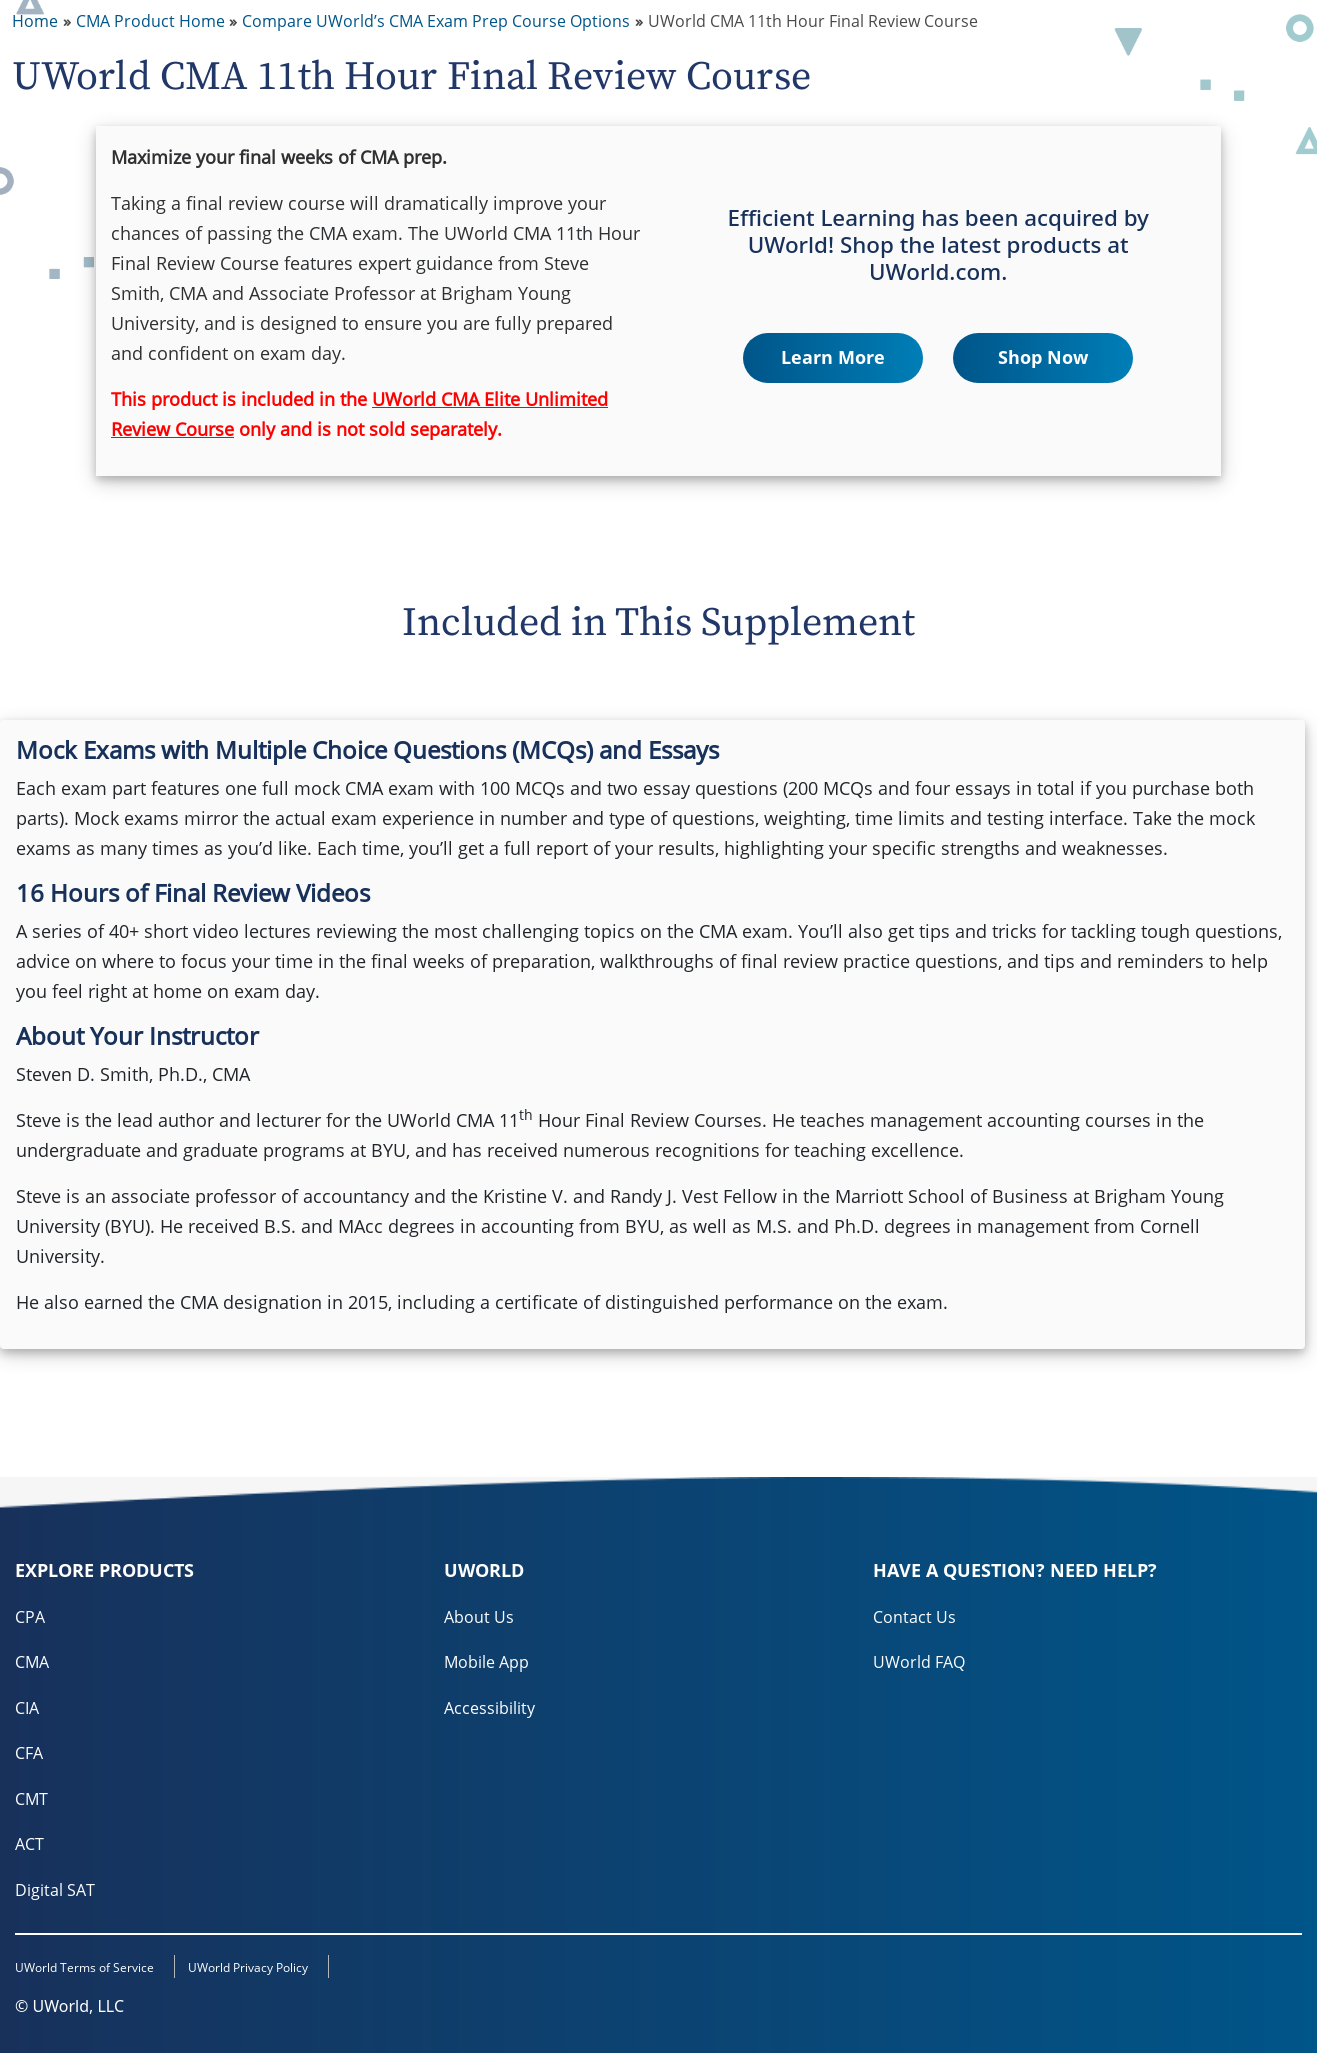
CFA (29, 1755)
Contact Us (914, 1617)
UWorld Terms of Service (84, 1971)
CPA (30, 1617)
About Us (479, 1617)
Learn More (833, 357)
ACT (29, 1847)
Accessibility (489, 1709)
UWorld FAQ (919, 1663)
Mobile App (486, 1663)
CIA (27, 1709)
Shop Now (1043, 357)
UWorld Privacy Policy (265, 1971)
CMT (31, 1801)
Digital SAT (55, 1893)
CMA (32, 1663)
